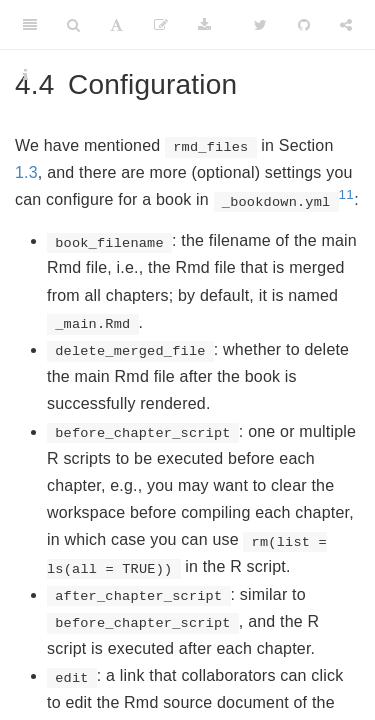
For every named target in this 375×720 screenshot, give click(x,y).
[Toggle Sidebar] (30, 25)
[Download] (204, 25)
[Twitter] (260, 25)
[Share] (346, 25)
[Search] (73, 25)
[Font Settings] (116, 25)
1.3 (26, 172)
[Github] (304, 25)
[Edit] (161, 25)
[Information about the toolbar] (25, 75)
